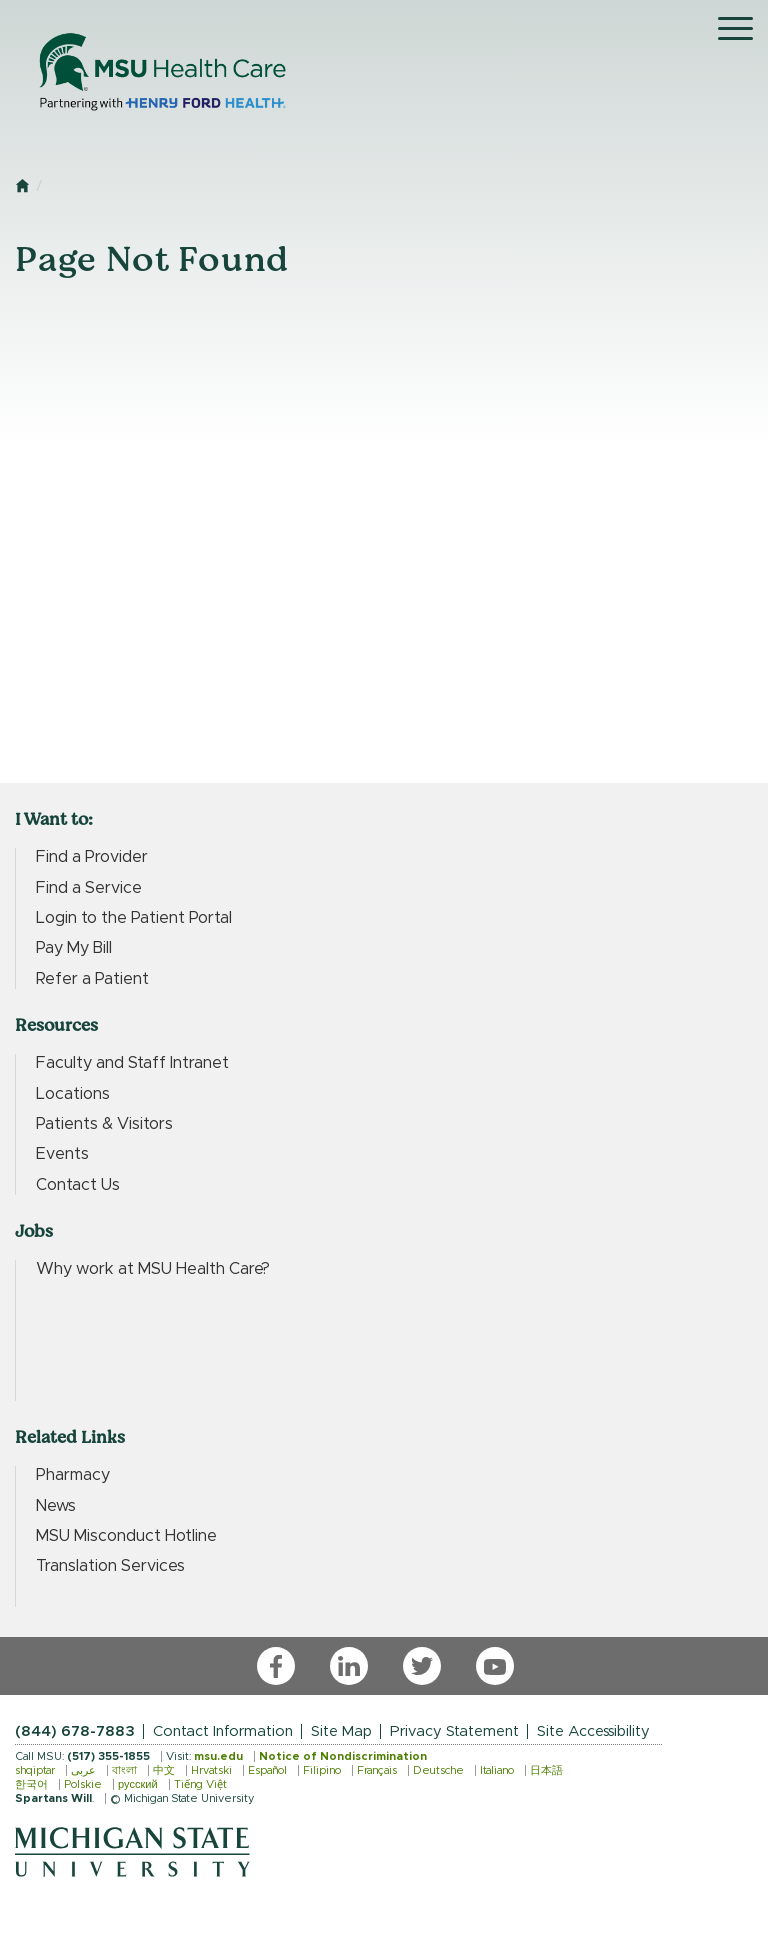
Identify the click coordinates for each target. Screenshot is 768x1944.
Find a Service (89, 888)
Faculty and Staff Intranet (132, 1063)
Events (62, 1154)
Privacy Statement (454, 1731)
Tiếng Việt (200, 1784)
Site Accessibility (593, 1731)
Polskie (83, 1784)
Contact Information (223, 1731)
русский (138, 1784)
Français (377, 1770)
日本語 (546, 1770)
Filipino (322, 1770)
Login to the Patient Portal (134, 918)
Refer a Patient (92, 979)
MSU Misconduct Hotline (126, 1536)
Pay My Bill (74, 948)
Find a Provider (92, 857)
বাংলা (124, 1770)
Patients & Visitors (104, 1124)
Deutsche (438, 1770)
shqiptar (35, 1770)
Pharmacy (73, 1475)
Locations (73, 1094)
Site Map (341, 1731)
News (56, 1506)
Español (267, 1770)
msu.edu (218, 1756)
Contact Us (78, 1185)
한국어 (31, 1784)
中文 (164, 1770)
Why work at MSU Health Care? (153, 1269)
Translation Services (110, 1566)
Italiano (497, 1770)
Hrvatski (211, 1770)
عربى (83, 1770)
